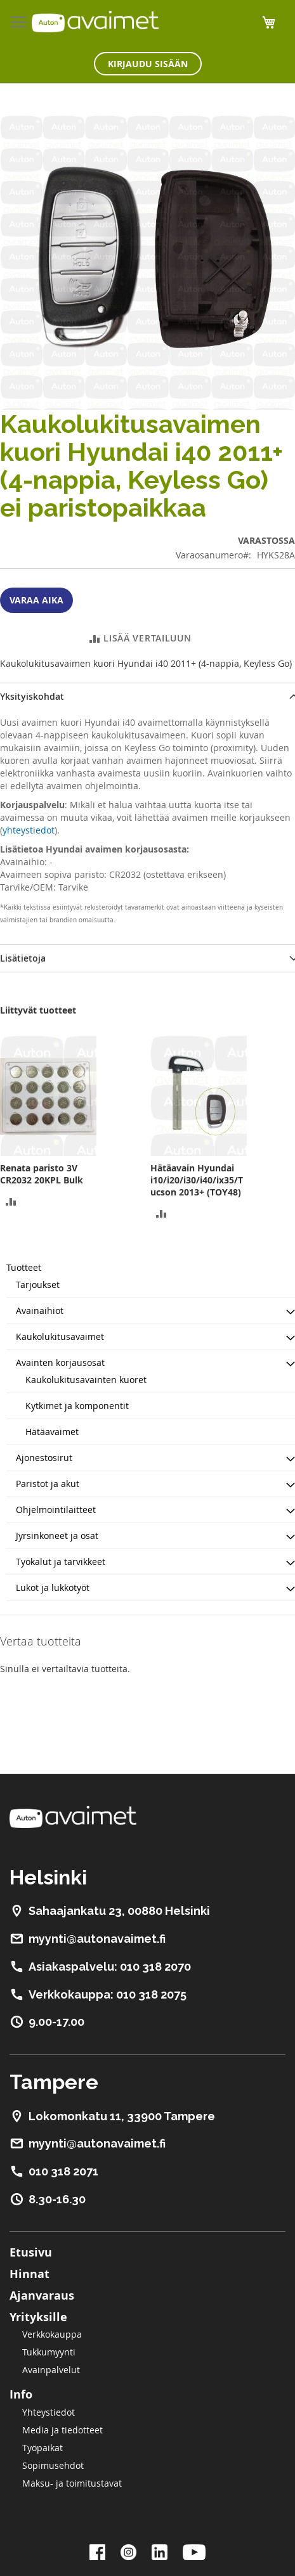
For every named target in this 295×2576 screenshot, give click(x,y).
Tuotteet (23, 1267)
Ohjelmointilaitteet (56, 1510)
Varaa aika (36, 600)
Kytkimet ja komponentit (77, 1406)
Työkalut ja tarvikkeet (60, 1561)
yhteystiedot (29, 830)
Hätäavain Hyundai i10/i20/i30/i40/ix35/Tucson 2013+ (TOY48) (196, 1180)
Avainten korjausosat (60, 1362)
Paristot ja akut (47, 1484)
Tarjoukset (38, 1284)
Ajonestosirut (44, 1458)
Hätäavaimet (52, 1432)
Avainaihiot (39, 1310)
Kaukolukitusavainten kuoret (86, 1380)
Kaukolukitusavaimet (60, 1336)
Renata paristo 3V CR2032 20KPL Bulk (41, 1174)
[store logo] (95, 21)
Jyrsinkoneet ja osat (57, 1536)
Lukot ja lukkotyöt (52, 1587)
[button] (11, 1200)
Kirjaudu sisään (148, 64)
